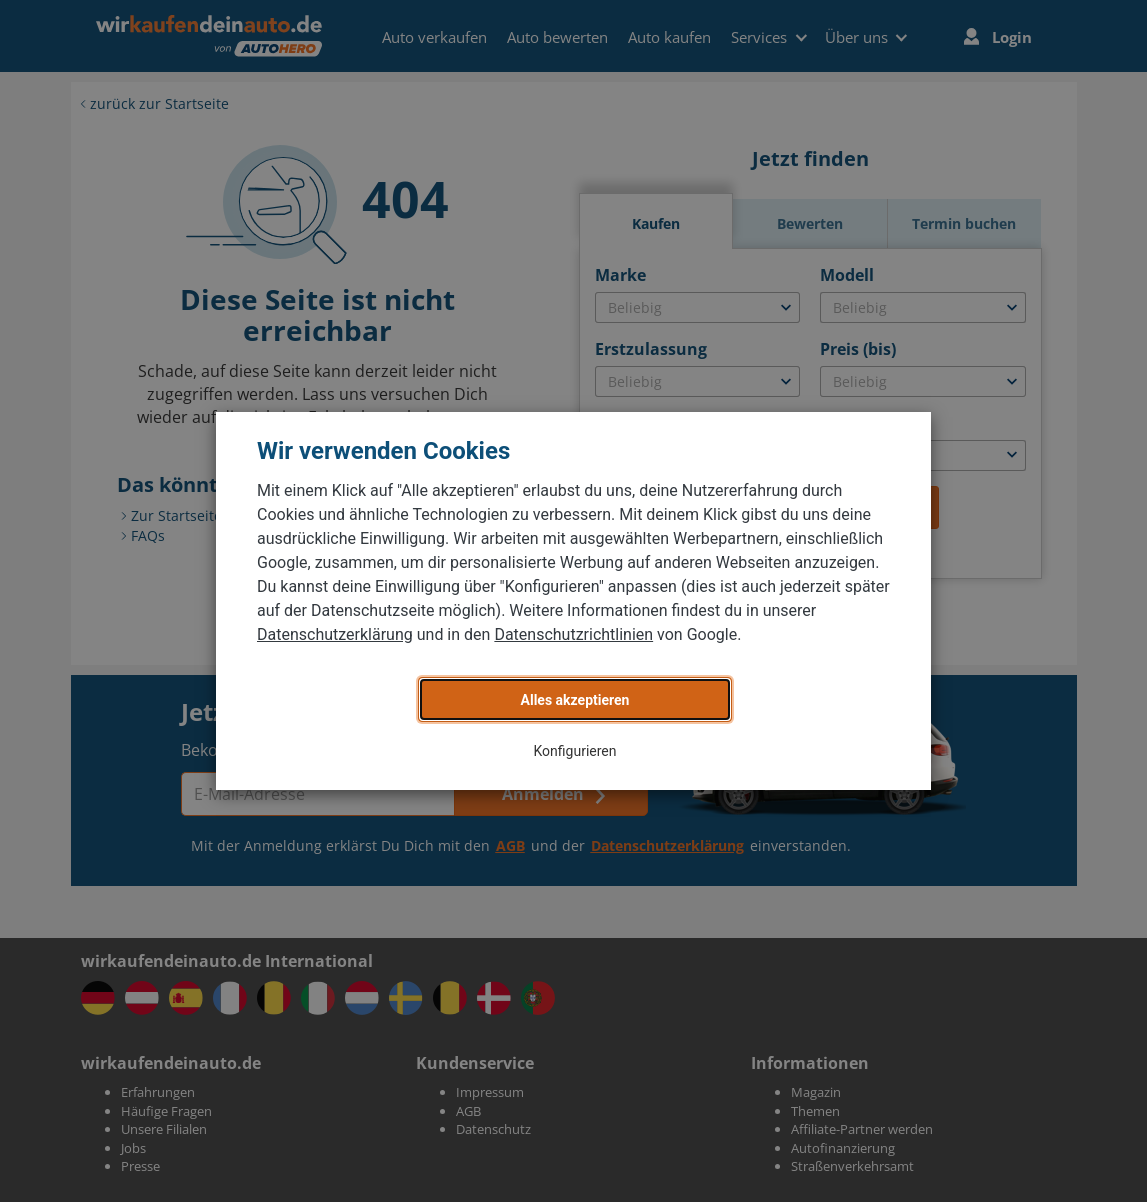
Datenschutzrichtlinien (573, 634)
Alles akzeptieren (575, 700)
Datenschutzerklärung (335, 634)
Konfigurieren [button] (575, 751)
